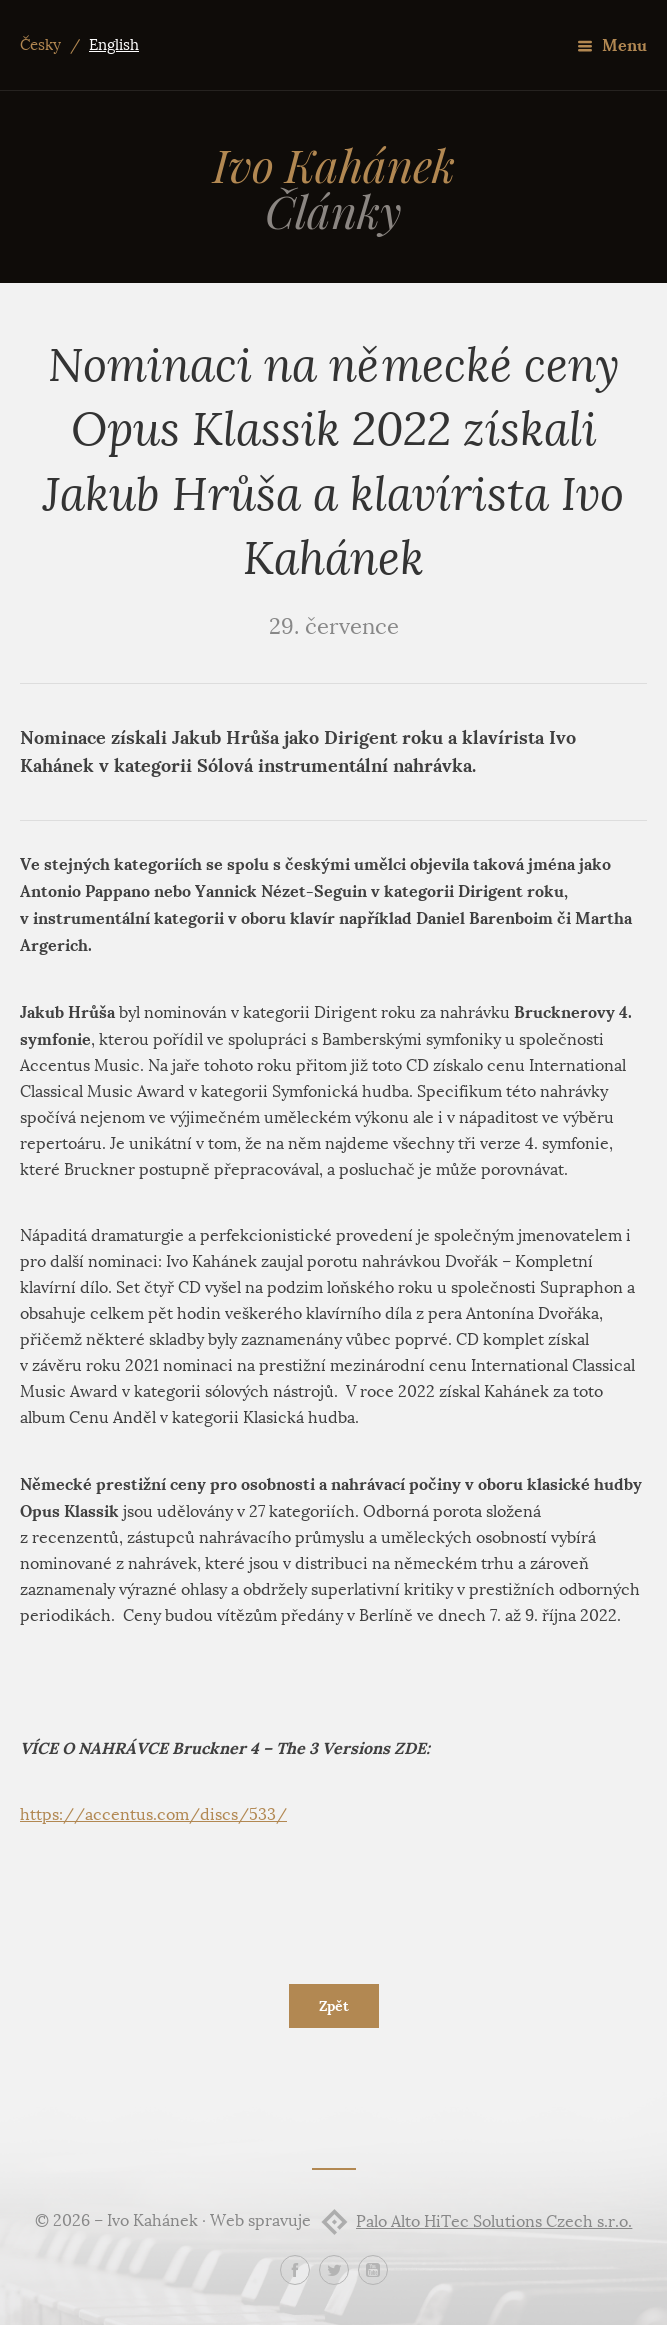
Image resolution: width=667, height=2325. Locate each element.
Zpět (334, 2006)
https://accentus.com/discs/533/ (153, 1814)
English (114, 45)
